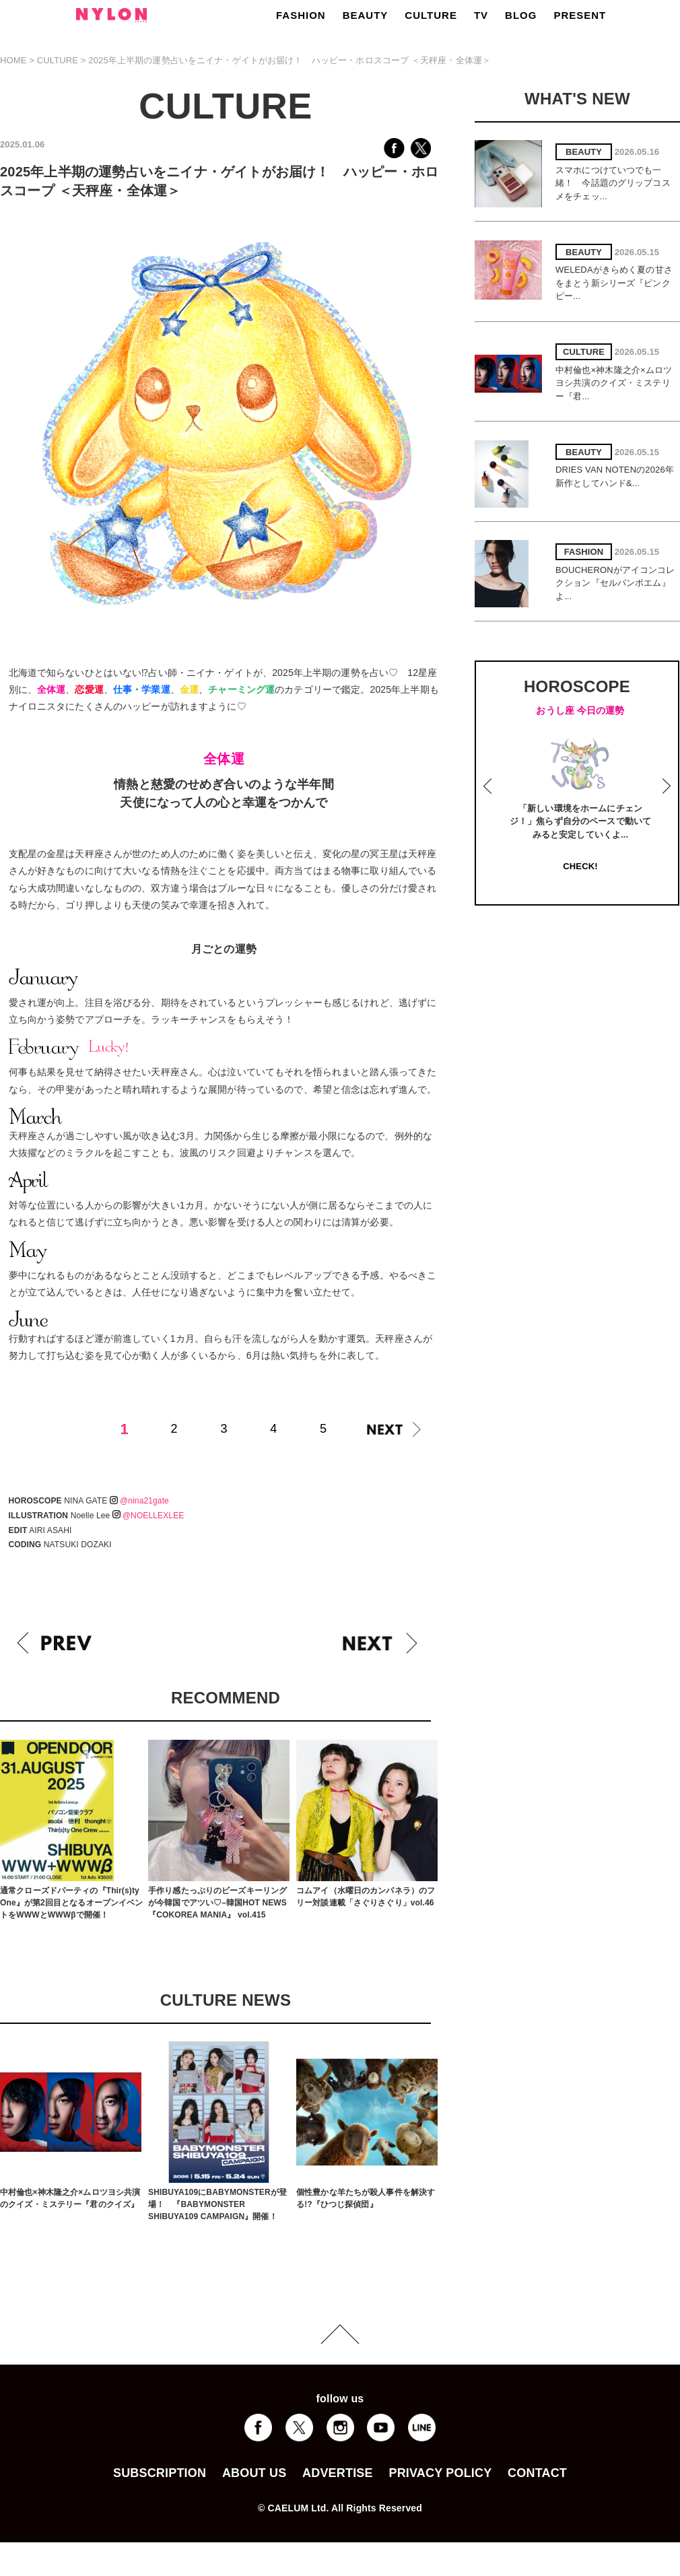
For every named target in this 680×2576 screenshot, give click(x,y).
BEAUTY (365, 15)
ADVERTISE (337, 2473)
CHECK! (580, 866)
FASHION (301, 15)
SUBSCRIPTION (159, 2473)
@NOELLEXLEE (148, 1515)
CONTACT (537, 2473)
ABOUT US (254, 2473)
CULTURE (431, 15)
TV (481, 15)
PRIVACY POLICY (439, 2473)
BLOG (521, 15)
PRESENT (579, 15)
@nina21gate (139, 1500)
